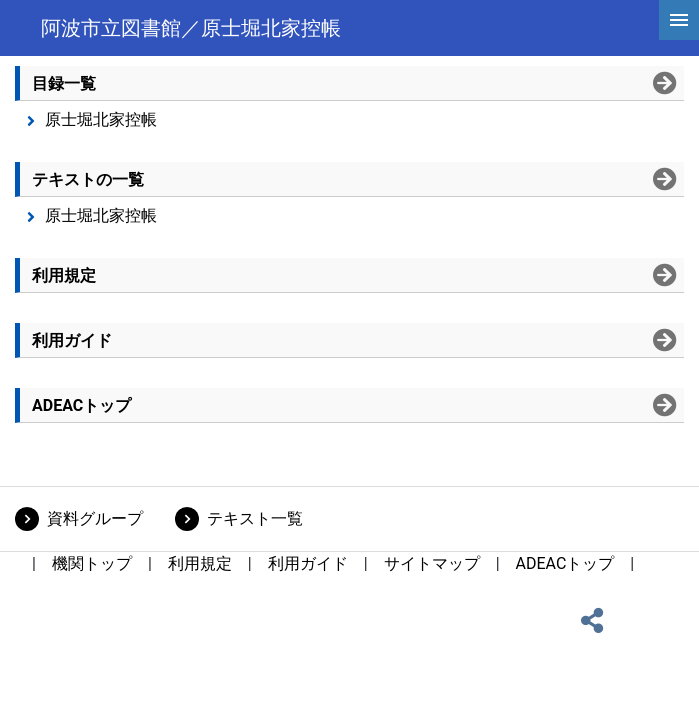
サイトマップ (432, 563)
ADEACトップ (565, 563)
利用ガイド (308, 563)
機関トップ (92, 563)
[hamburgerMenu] (679, 20)
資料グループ (95, 518)
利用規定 (200, 563)
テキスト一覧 (255, 518)
